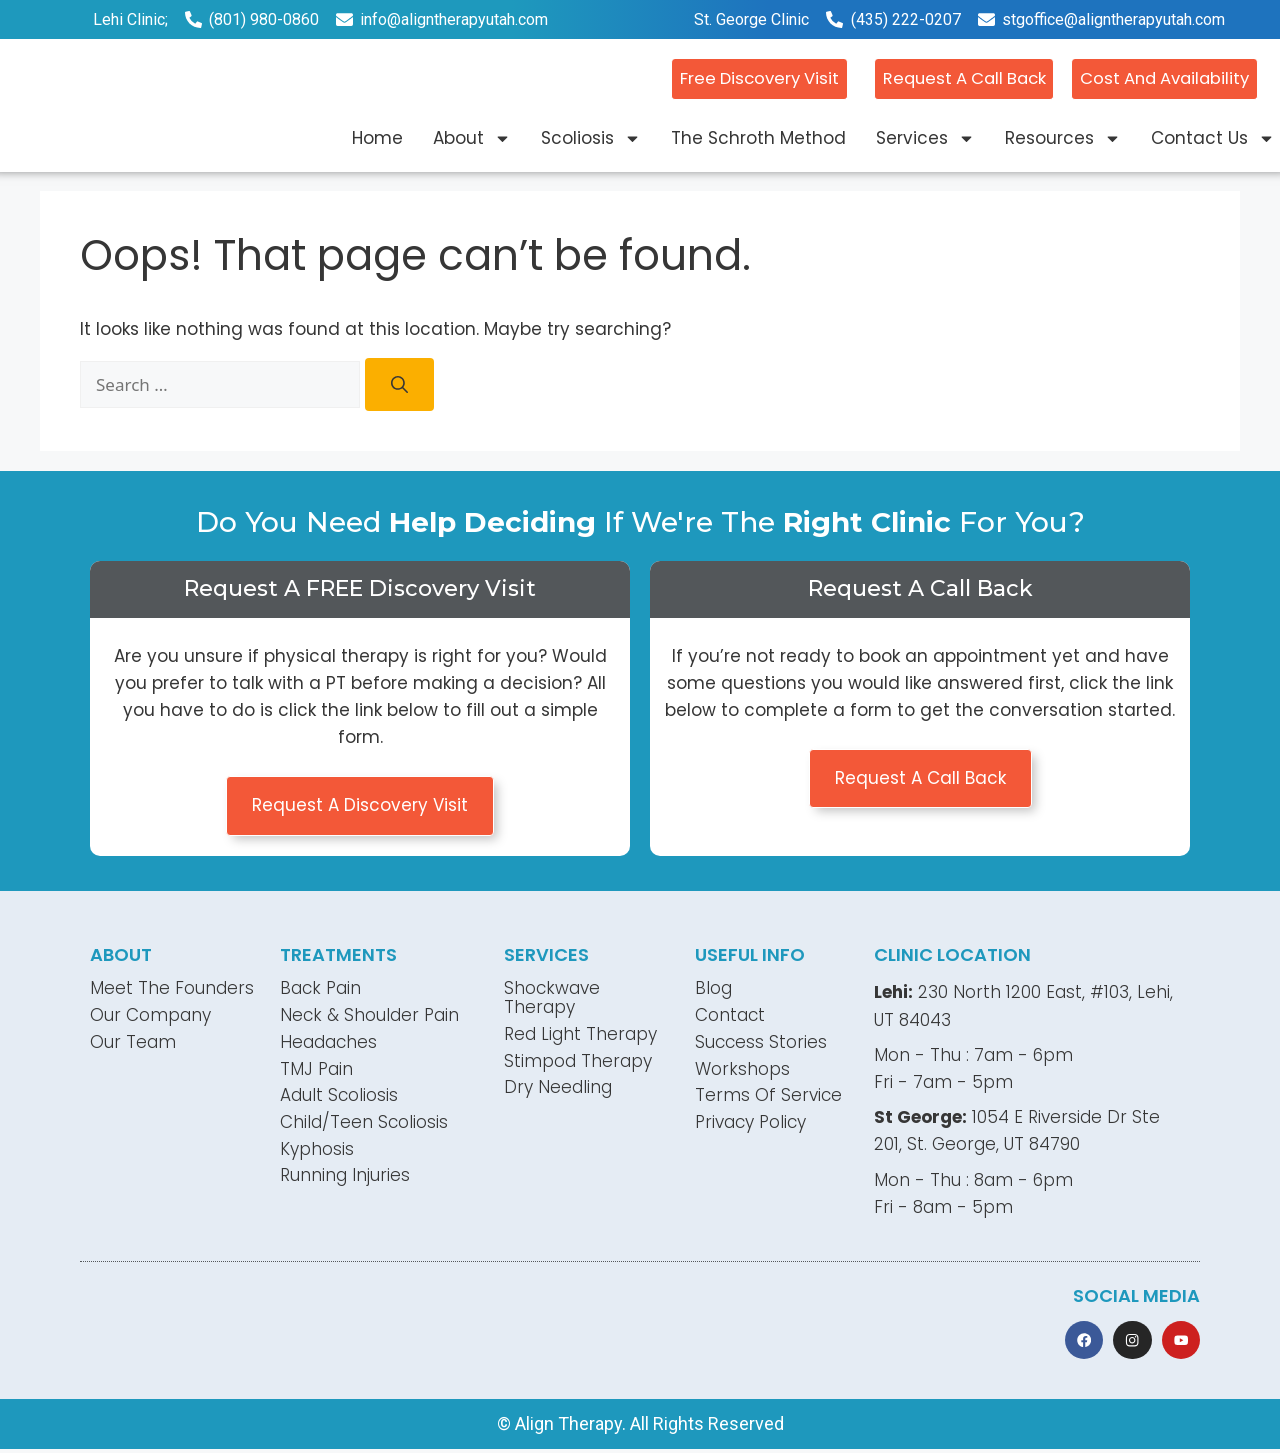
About (472, 137)
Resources (1063, 137)
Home (377, 137)
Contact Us (1213, 137)
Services (925, 137)
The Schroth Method (758, 137)
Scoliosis (591, 137)
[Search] (399, 384)
